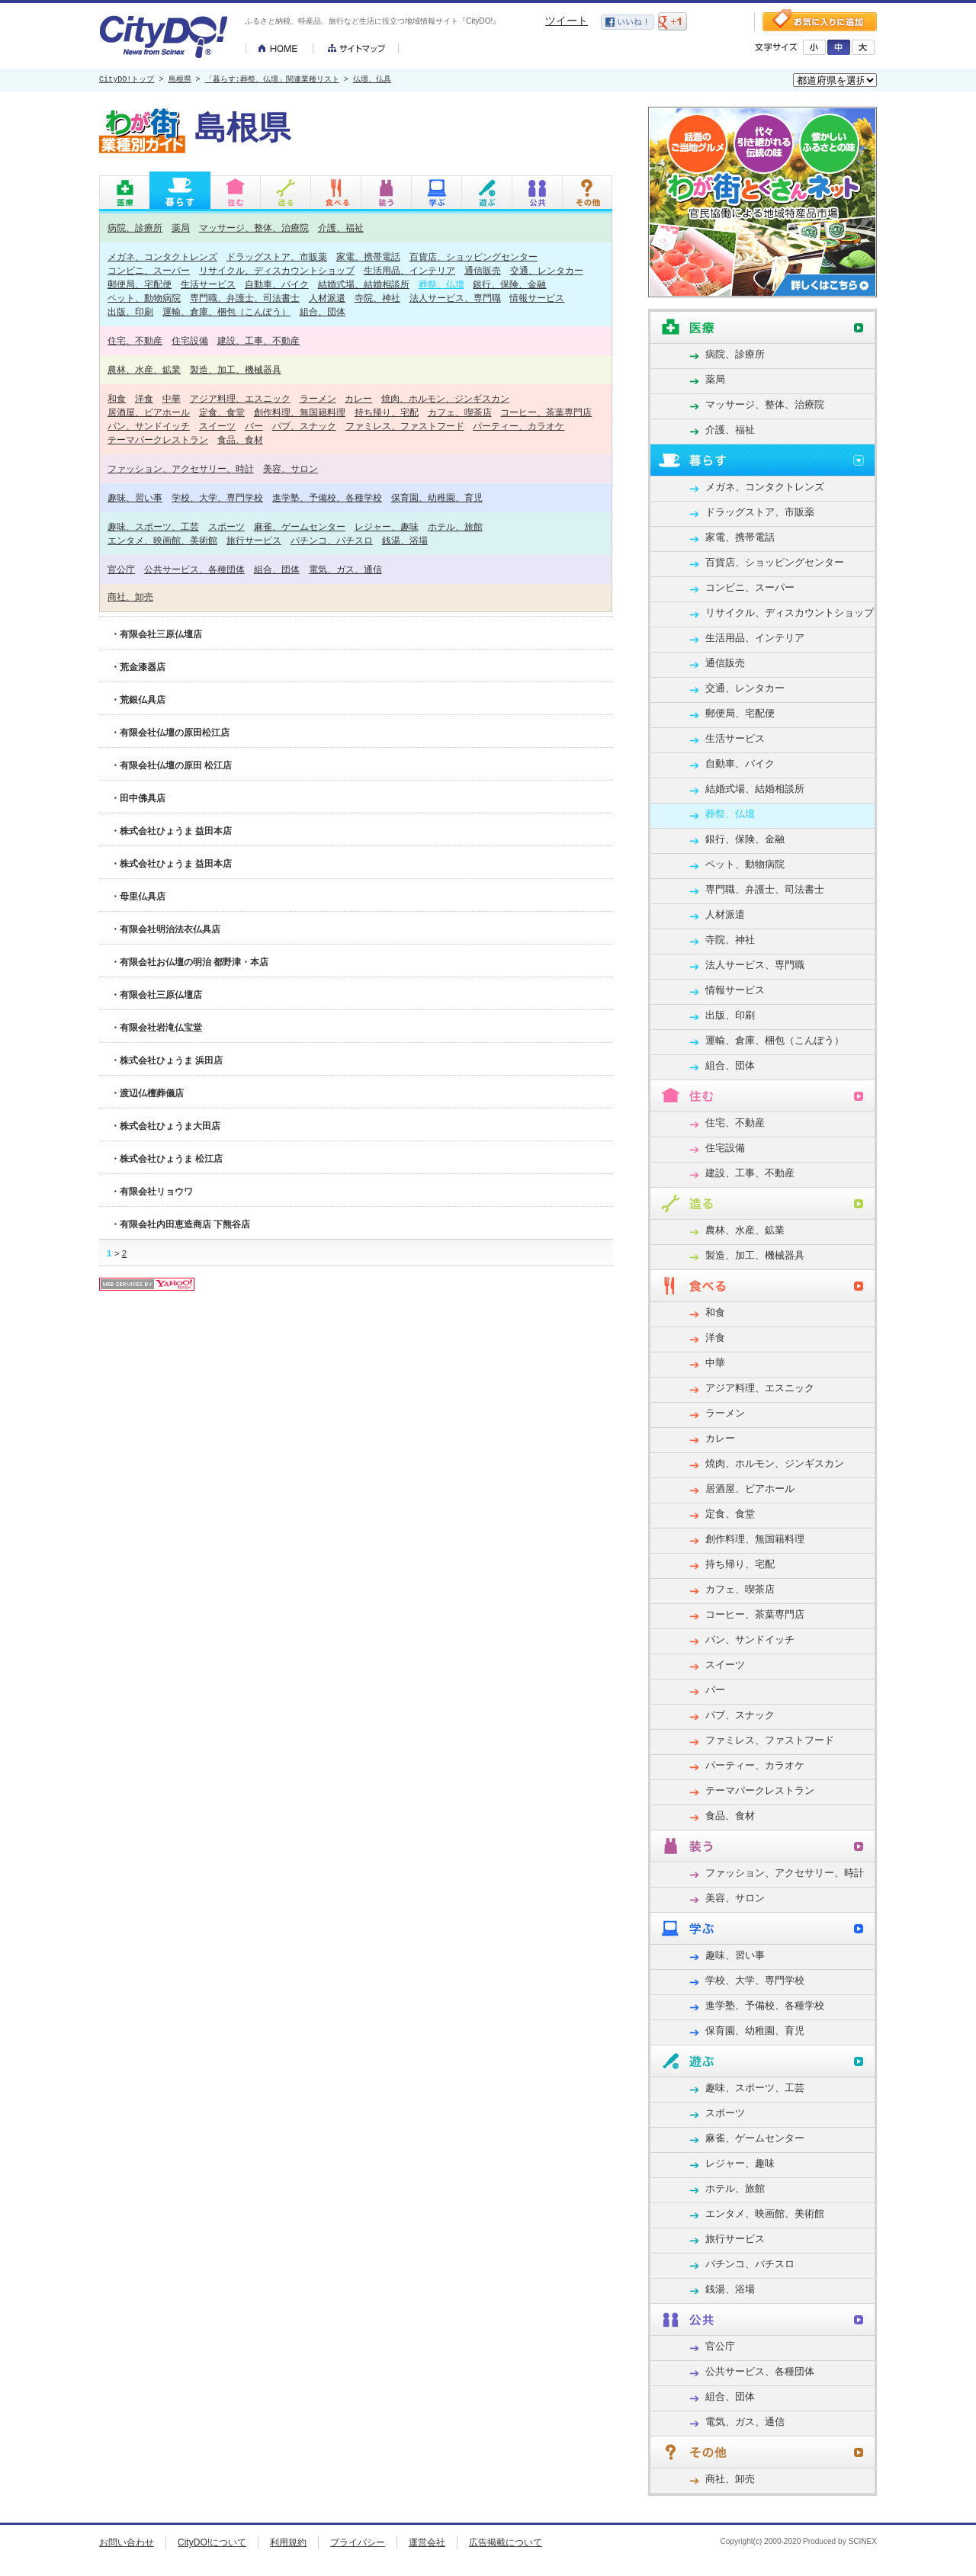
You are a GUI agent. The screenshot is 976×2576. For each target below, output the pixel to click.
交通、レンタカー (546, 270)
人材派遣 (327, 298)
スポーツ (226, 526)
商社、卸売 (130, 596)
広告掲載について (505, 2542)
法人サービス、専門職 (455, 298)
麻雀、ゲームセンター (299, 526)
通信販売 (482, 270)
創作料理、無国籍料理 (299, 412)
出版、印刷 (130, 311)
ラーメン (318, 398)
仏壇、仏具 (372, 80)
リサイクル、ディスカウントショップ (277, 270)
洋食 (144, 398)
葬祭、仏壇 (441, 284)
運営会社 (427, 2542)
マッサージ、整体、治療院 (254, 228)
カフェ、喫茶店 (460, 412)
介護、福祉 (341, 228)
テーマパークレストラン (158, 439)
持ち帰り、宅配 (387, 412)
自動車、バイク (277, 284)
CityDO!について (212, 2542)
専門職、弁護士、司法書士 (245, 298)
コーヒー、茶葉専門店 (546, 412)
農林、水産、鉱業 (144, 369)
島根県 (180, 80)
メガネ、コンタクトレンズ (162, 256)
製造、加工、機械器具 (235, 369)
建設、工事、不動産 (258, 340)
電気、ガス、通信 (345, 569)
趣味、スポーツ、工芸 (153, 526)
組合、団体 (322, 311)
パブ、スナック (304, 426)
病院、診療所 (135, 228)
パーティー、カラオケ (518, 426)
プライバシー (357, 2542)
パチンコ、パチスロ (332, 540)
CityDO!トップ (126, 80)
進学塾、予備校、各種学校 (327, 497)
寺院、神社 (377, 298)
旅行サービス (253, 540)
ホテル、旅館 (455, 526)
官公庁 (121, 569)
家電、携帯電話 (368, 256)
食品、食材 (240, 439)
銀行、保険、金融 (509, 284)
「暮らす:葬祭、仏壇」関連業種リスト (272, 80)
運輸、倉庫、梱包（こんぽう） (226, 311)
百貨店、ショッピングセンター (473, 256)
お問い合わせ (126, 2542)
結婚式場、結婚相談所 (363, 284)
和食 (117, 398)
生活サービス (208, 284)
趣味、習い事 (135, 497)
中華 (171, 398)
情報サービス (536, 298)
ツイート (566, 20)
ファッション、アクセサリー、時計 (181, 468)
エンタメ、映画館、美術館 (162, 540)
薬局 (181, 228)
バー (254, 426)
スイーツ (217, 426)
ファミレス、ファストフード (404, 426)
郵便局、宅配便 (140, 284)
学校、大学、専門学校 (217, 497)
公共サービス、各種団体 (194, 569)
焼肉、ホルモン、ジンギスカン (445, 398)
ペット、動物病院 (144, 298)
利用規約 (288, 2542)
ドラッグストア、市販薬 (276, 256)
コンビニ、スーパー (149, 270)
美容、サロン (290, 468)
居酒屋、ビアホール (149, 412)
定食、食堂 (222, 412)
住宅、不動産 (135, 340)
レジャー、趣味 (387, 526)
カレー (358, 398)
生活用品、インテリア (409, 270)
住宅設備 (190, 340)
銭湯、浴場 (405, 540)
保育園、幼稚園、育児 (437, 497)
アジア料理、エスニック (240, 398)
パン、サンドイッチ (149, 426)
